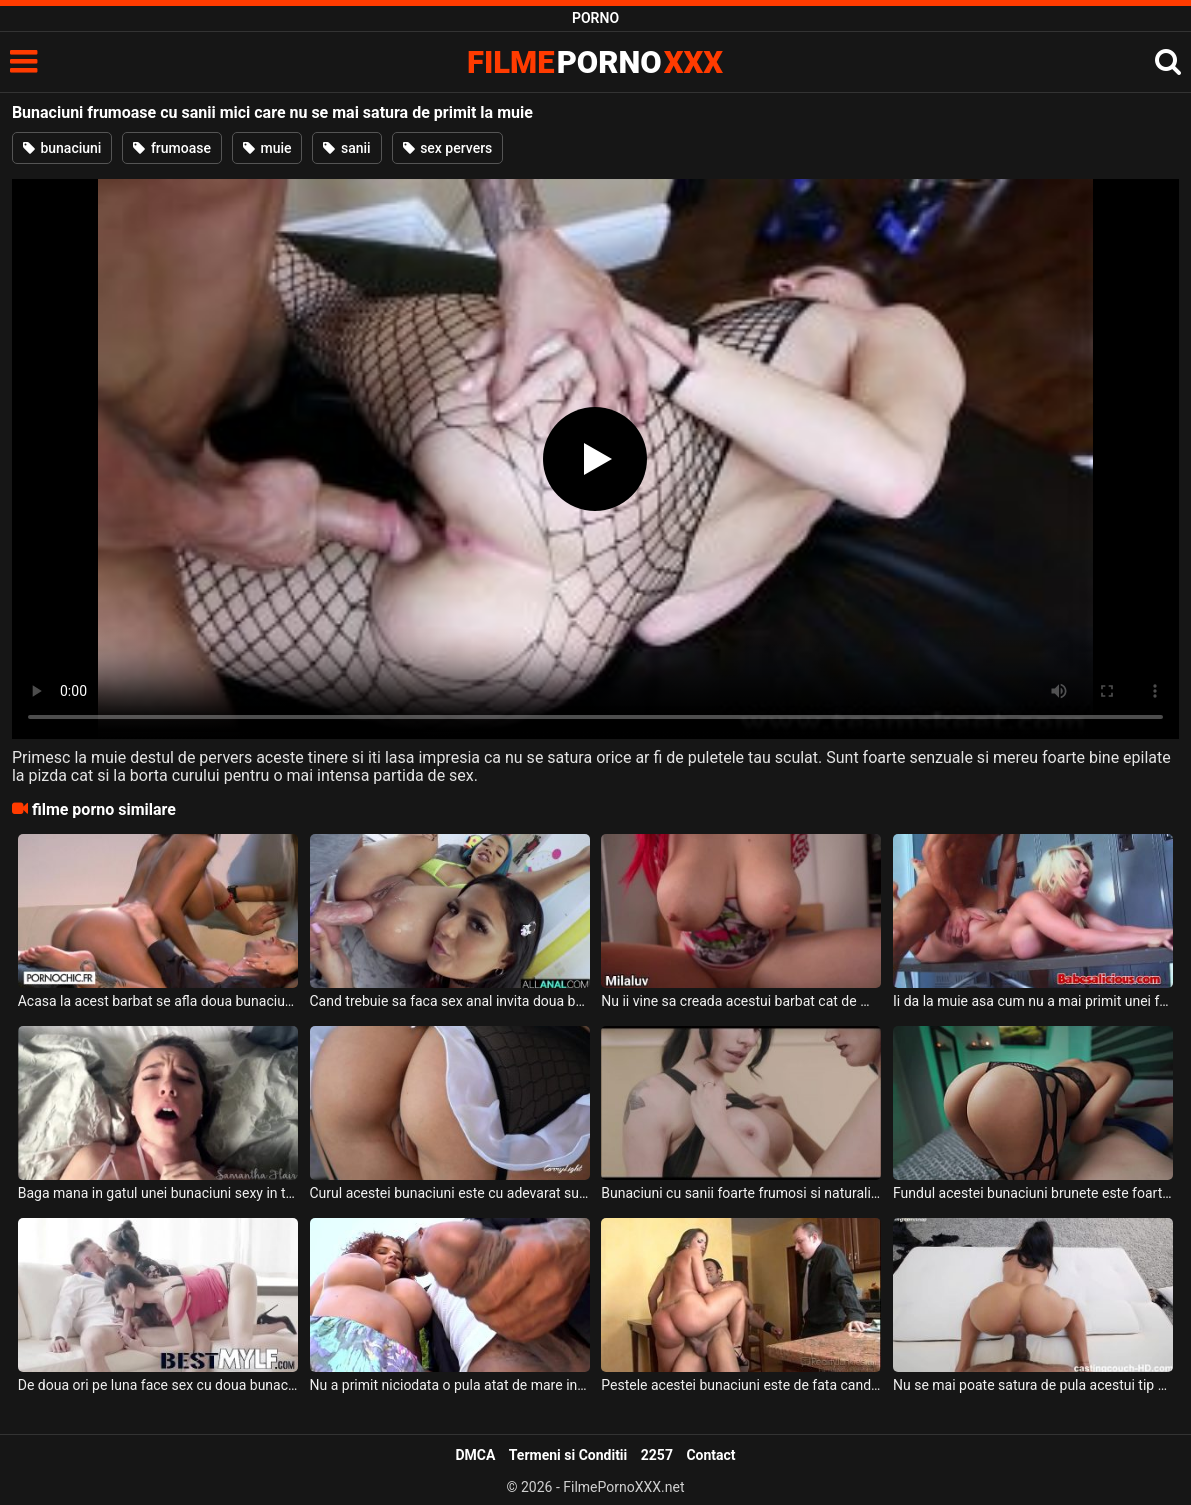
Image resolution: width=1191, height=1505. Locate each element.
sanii (346, 148)
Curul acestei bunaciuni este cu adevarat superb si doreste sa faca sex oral (450, 1193)
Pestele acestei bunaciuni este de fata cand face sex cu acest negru (741, 1385)
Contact (710, 1455)
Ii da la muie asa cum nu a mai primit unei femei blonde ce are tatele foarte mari (1033, 1001)
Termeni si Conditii (568, 1455)
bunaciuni (62, 148)
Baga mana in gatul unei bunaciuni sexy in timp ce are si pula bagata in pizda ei (158, 1193)
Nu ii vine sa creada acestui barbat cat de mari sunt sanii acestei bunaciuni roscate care (741, 1001)
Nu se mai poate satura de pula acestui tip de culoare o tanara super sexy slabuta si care (1033, 1385)
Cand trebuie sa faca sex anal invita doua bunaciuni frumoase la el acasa (450, 1001)
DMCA (475, 1455)
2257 (657, 1455)
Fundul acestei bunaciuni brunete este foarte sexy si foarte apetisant (1033, 1193)
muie (267, 148)
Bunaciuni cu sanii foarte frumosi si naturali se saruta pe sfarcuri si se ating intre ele (741, 1193)
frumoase (172, 148)
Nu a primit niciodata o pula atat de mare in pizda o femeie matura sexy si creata (450, 1385)
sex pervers (448, 148)
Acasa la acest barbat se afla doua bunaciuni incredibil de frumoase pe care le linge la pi (158, 1001)
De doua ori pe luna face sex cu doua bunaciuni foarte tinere (158, 1385)
